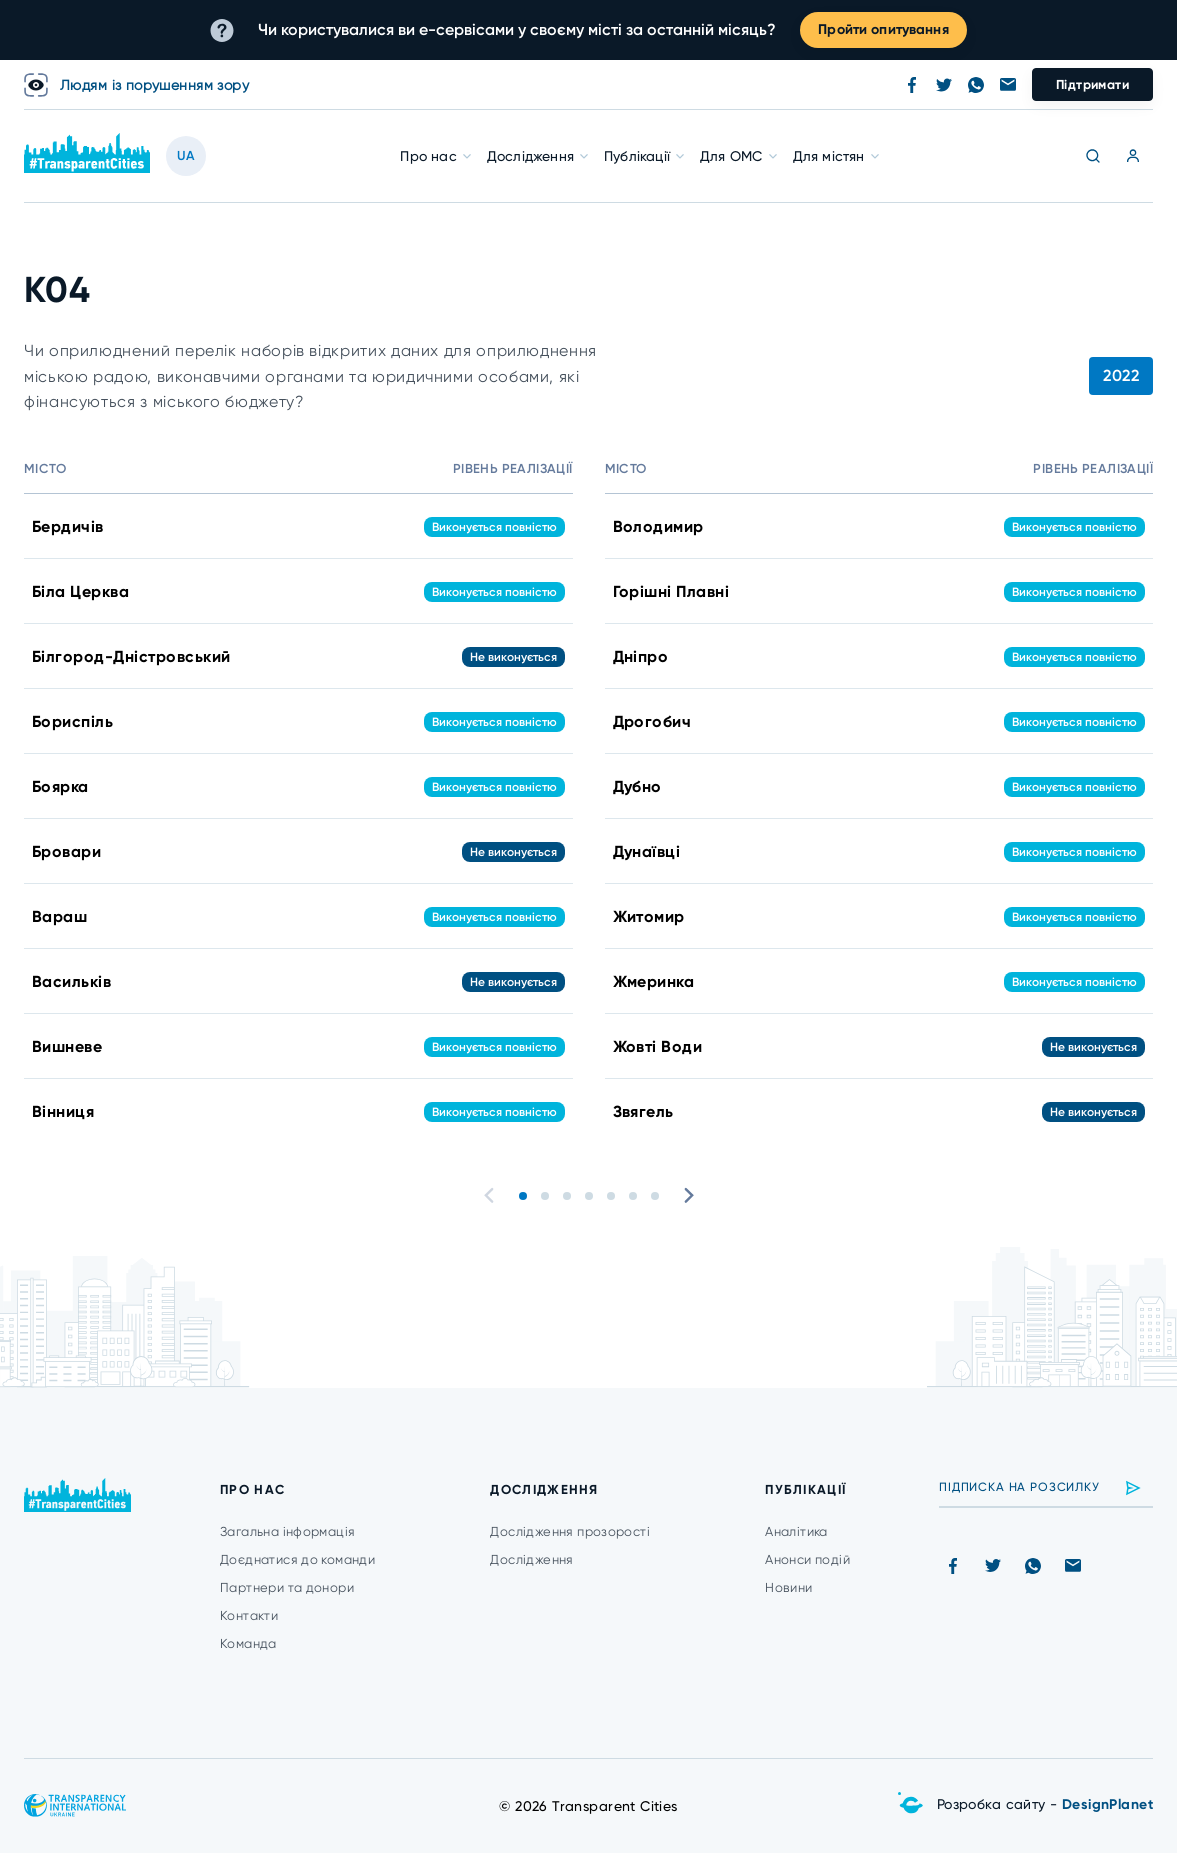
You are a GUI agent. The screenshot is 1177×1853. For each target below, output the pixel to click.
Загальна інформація (287, 1531)
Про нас (428, 156)
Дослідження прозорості (570, 1531)
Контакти (249, 1615)
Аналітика (796, 1531)
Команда (248, 1643)
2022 (1121, 375)
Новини (788, 1587)
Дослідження (530, 156)
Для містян (829, 156)
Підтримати (1092, 84)
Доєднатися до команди (297, 1559)
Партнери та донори (287, 1587)
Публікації (637, 156)
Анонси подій (807, 1559)
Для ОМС (731, 156)
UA (186, 155)
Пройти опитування (883, 29)
